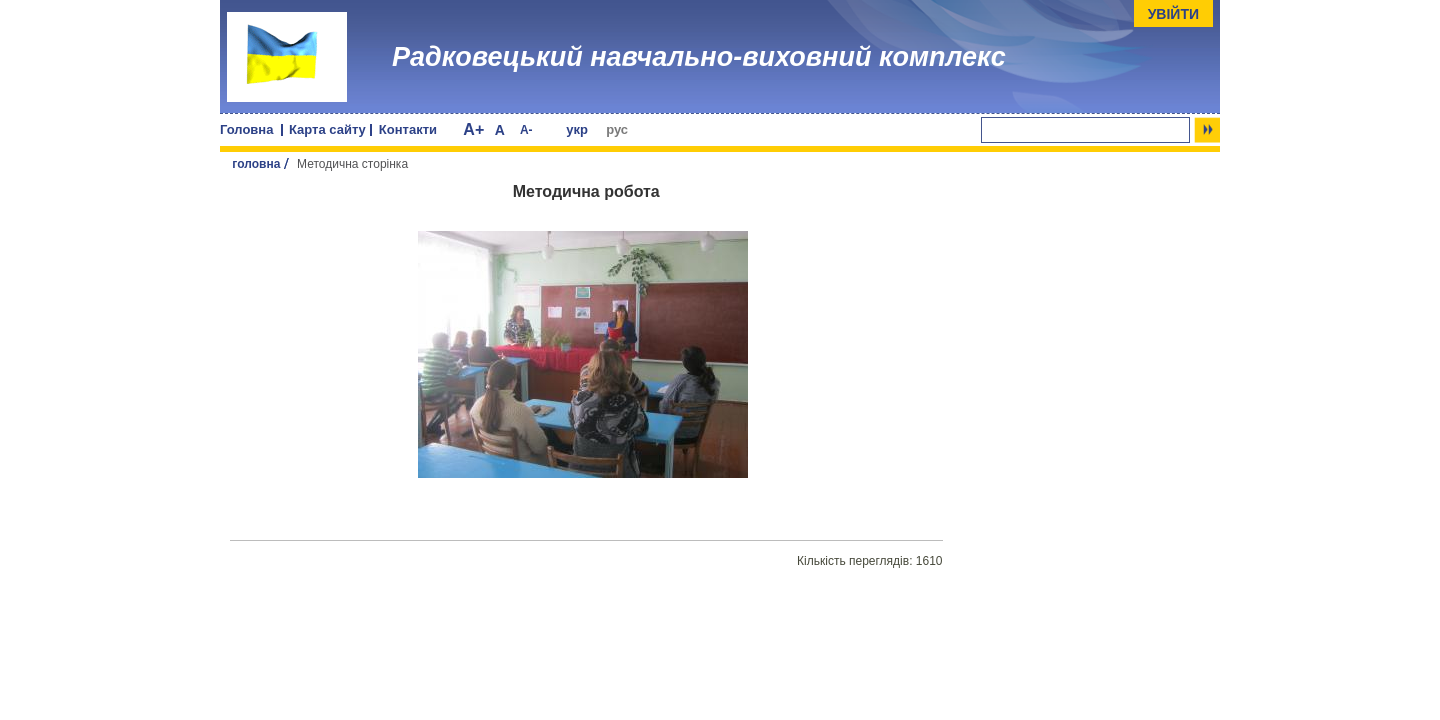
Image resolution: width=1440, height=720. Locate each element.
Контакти (408, 129)
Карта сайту (327, 129)
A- (526, 130)
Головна (246, 129)
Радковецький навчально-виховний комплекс (699, 57)
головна (256, 164)
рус (617, 129)
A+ (473, 129)
